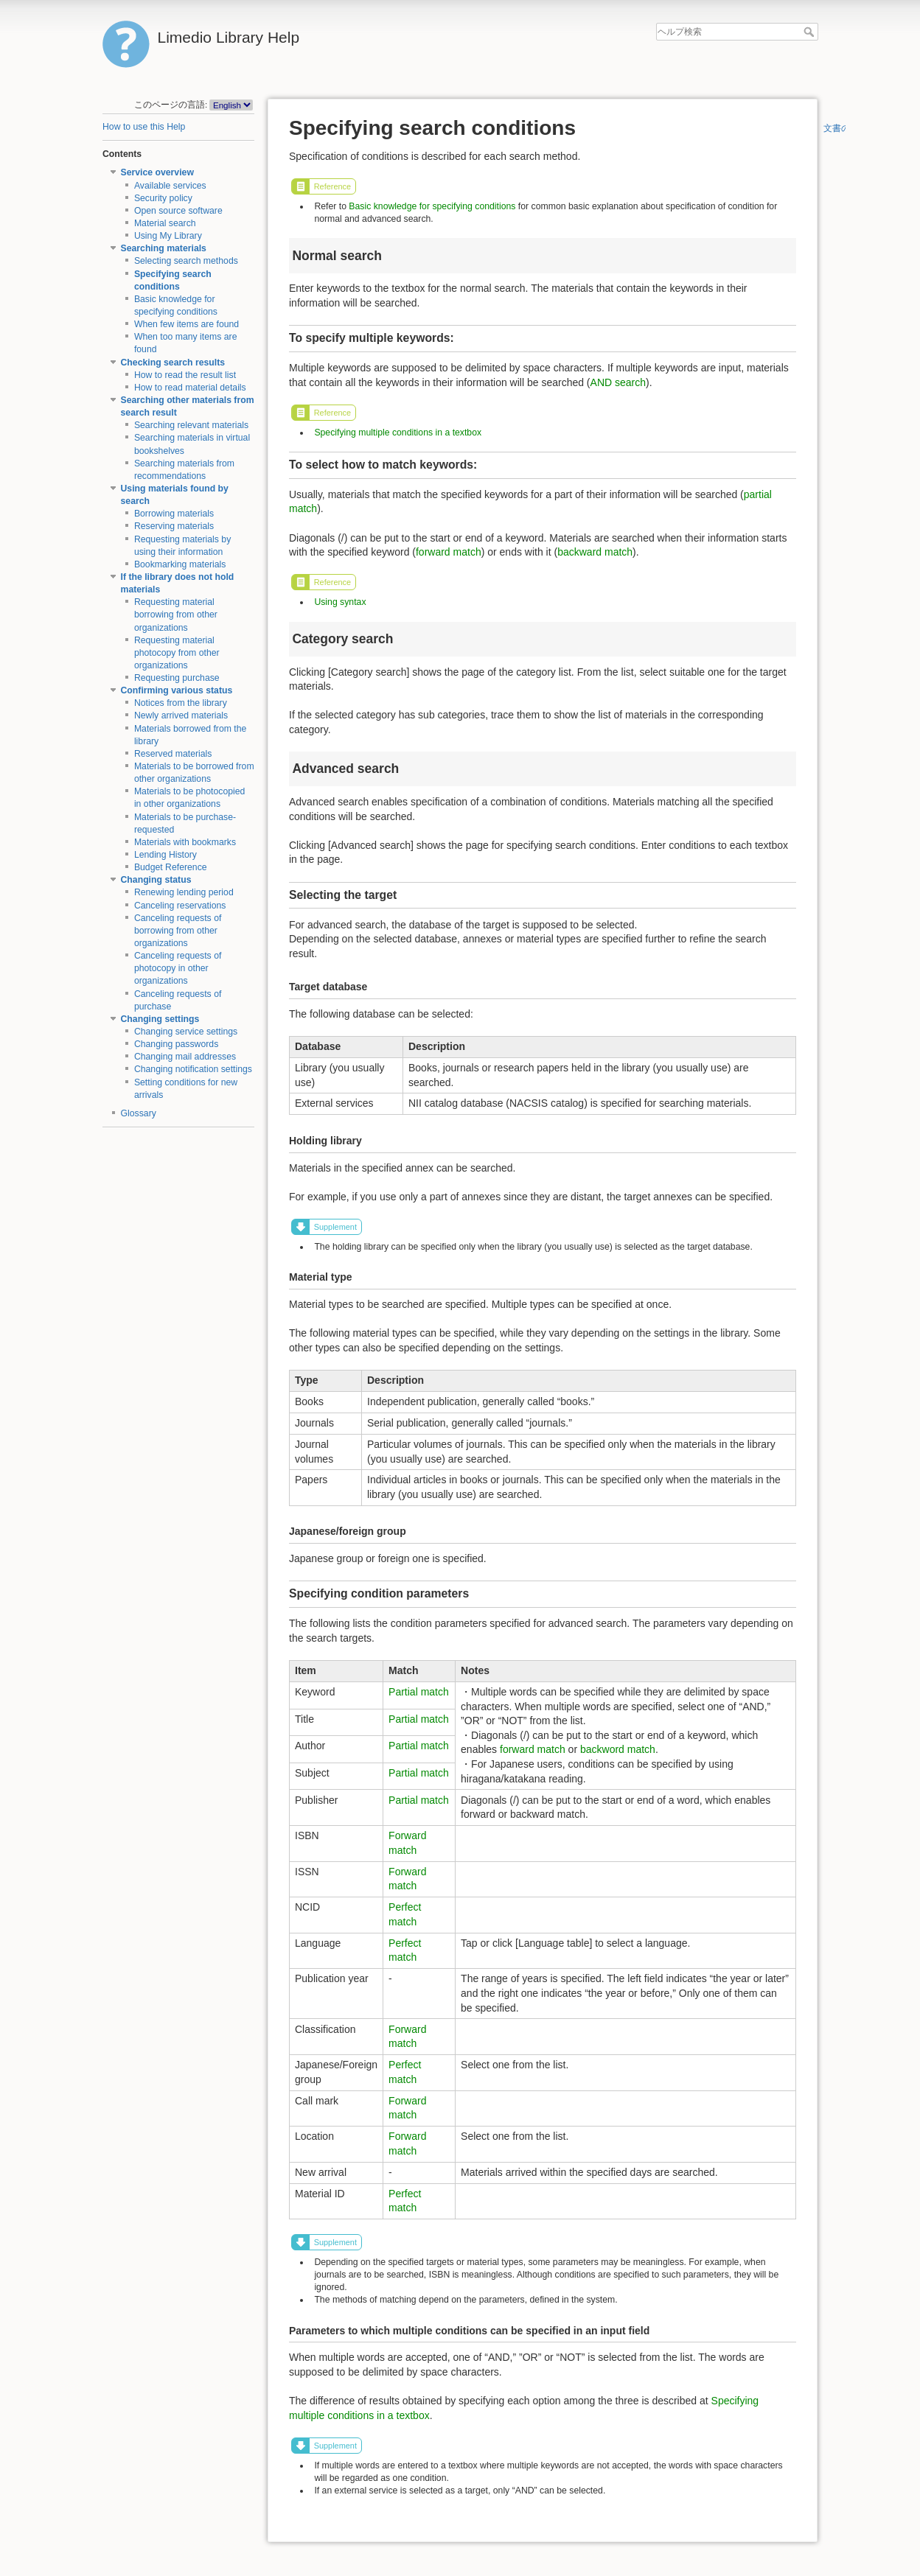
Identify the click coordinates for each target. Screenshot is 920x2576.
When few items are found (186, 324)
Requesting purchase (177, 678)
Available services (170, 186)
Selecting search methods (186, 261)
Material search (165, 223)
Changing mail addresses (185, 1056)
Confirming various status (177, 690)
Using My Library (168, 236)
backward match (594, 552)
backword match (617, 1749)
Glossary (138, 1113)
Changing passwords (176, 1044)
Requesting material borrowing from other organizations (175, 614)
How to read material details (190, 387)
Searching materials (163, 248)
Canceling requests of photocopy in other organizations (178, 968)
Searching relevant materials (191, 425)
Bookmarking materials (180, 564)
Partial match (418, 1692)
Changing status (156, 880)
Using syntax (340, 602)
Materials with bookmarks (185, 842)
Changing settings (160, 1019)
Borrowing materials (174, 513)
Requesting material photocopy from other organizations (177, 653)
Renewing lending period (184, 892)
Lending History (165, 855)
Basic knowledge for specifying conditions (432, 206)
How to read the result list (185, 375)
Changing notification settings (193, 1069)
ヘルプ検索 (811, 32)
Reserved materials (173, 754)
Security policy (163, 198)
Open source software (178, 211)
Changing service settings (185, 1031)
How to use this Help (143, 127)
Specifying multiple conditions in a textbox (397, 432)
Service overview (157, 172)
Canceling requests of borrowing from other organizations (178, 930)
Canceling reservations (180, 905)
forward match (448, 552)
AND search (618, 382)
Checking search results (173, 362)
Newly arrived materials (181, 715)
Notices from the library (180, 703)
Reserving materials (174, 526)
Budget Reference (170, 867)
